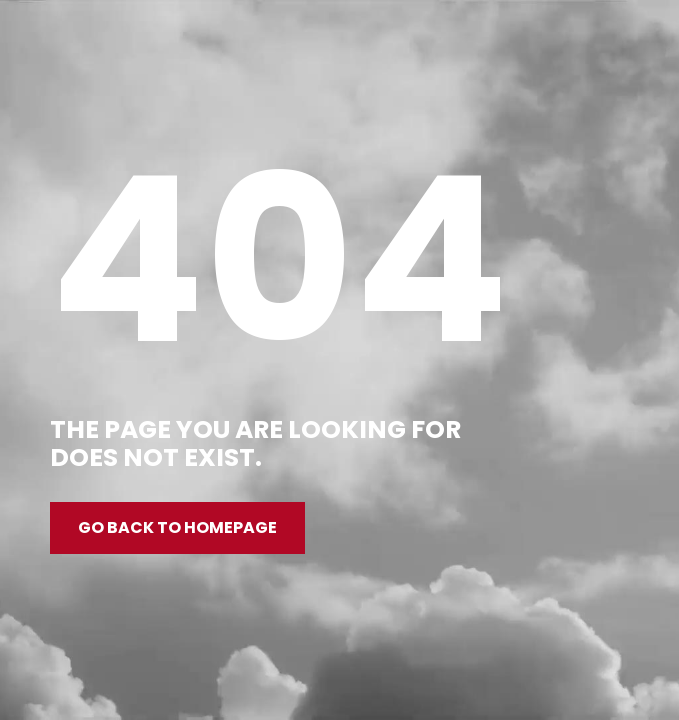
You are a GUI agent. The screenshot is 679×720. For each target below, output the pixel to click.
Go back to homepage (177, 527)
